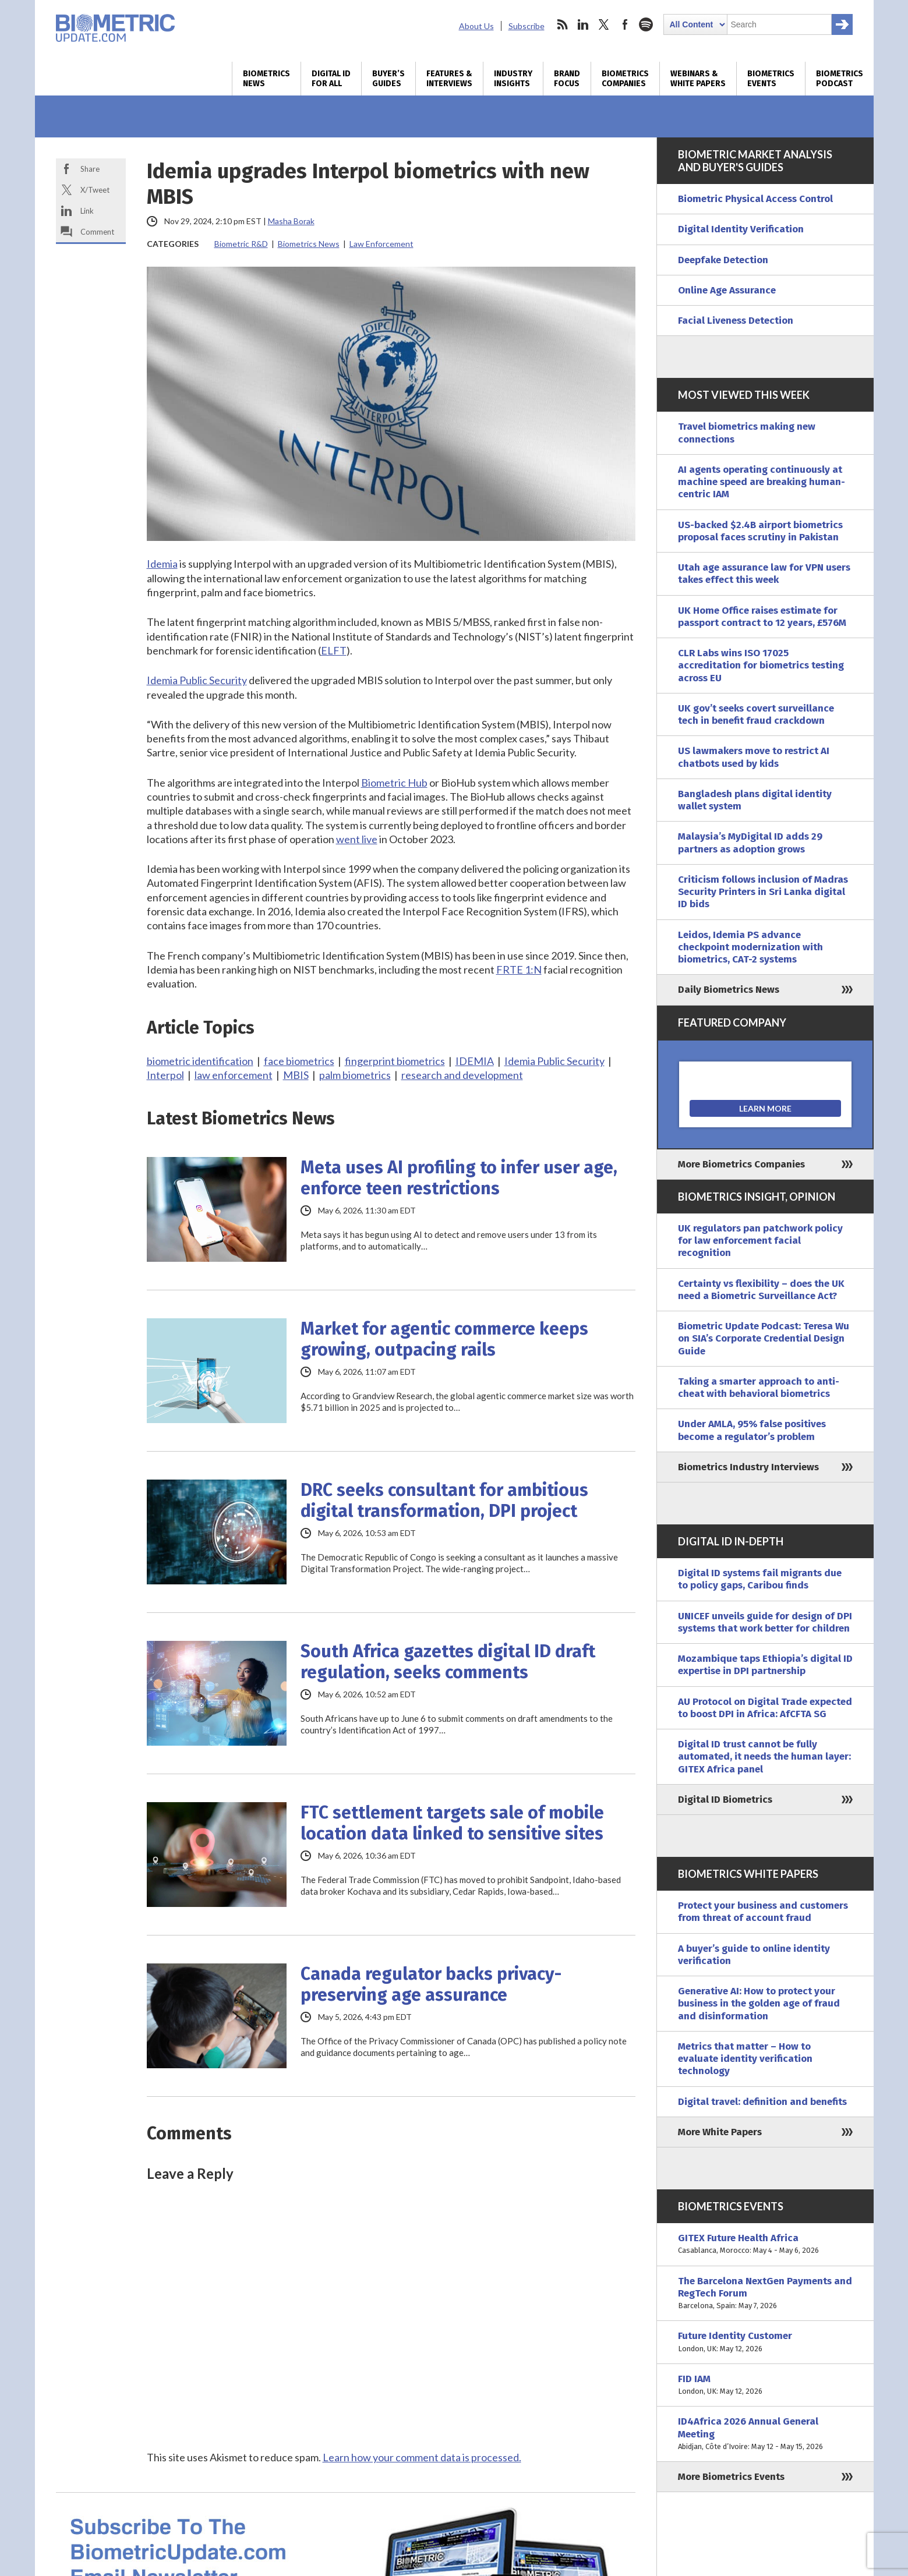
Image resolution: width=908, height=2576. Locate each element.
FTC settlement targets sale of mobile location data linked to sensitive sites (452, 1823)
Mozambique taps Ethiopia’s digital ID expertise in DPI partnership (765, 1665)
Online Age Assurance (727, 290)
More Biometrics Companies (741, 1164)
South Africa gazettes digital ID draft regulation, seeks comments (448, 1662)
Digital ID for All (331, 79)
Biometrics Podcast (839, 79)
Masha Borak (291, 221)
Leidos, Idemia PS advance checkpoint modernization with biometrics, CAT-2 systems (750, 947)
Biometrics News (266, 79)
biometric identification (200, 1061)
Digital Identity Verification (741, 229)
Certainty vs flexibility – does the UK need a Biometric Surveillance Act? (761, 1290)
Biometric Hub (394, 782)
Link (87, 210)
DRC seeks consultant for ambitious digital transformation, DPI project (444, 1500)
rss (562, 24)
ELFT (334, 650)
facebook (624, 24)
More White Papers (720, 2132)
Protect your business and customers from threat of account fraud (763, 1911)
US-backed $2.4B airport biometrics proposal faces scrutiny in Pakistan (760, 531)
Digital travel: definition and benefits (762, 2102)
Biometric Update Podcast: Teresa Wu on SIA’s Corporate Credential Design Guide (763, 1338)
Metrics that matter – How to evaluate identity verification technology (745, 2059)
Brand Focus (567, 79)
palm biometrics (355, 1074)
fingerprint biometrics (395, 1061)
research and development (462, 1074)
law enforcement (234, 1074)
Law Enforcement (381, 244)
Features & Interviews (449, 79)
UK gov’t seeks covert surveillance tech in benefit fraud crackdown (756, 714)
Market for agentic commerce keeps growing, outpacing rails (444, 1339)
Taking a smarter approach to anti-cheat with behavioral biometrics (758, 1387)
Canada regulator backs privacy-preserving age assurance (431, 1984)
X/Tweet (94, 189)
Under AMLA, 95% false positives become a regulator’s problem (752, 1430)
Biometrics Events (770, 79)
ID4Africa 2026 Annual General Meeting (765, 2434)
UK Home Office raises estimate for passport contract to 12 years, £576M (762, 616)
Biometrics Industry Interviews (748, 1467)
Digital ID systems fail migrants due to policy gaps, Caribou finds (760, 1579)
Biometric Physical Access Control (755, 199)
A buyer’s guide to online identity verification (754, 1954)
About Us (476, 26)
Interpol (165, 1074)
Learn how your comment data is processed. (422, 2457)
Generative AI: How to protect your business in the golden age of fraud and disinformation (759, 2003)
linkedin (583, 24)
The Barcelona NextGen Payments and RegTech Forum (765, 2293)
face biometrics (299, 1061)
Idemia (162, 563)
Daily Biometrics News (728, 989)
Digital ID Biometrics (725, 1799)
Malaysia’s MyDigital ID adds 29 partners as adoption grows (750, 842)
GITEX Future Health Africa (765, 2244)
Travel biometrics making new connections (746, 432)
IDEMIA (474, 1061)
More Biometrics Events (731, 2477)
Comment (97, 231)
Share (90, 169)
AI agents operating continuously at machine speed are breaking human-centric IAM (761, 482)
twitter (603, 24)
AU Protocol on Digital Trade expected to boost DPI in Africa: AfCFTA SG (765, 1708)
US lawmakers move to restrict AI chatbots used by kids (753, 757)
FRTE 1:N (519, 969)
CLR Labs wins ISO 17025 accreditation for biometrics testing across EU (761, 665)
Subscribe (526, 26)
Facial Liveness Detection (735, 320)
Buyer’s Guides (388, 79)
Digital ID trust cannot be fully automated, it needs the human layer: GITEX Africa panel (764, 1756)
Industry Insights (513, 79)
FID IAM (765, 2385)
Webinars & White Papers (698, 79)
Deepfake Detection (723, 260)
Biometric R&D (241, 244)
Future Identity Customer (765, 2342)
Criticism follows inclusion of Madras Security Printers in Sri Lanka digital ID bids (763, 892)
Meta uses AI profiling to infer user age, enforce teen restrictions (459, 1178)
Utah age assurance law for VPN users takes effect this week (764, 573)
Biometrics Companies (625, 79)
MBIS (296, 1074)
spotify (645, 24)
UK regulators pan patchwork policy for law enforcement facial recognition (760, 1240)
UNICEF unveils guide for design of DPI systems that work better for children (765, 1622)
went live (356, 839)
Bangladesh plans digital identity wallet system (755, 800)
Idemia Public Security (197, 680)
